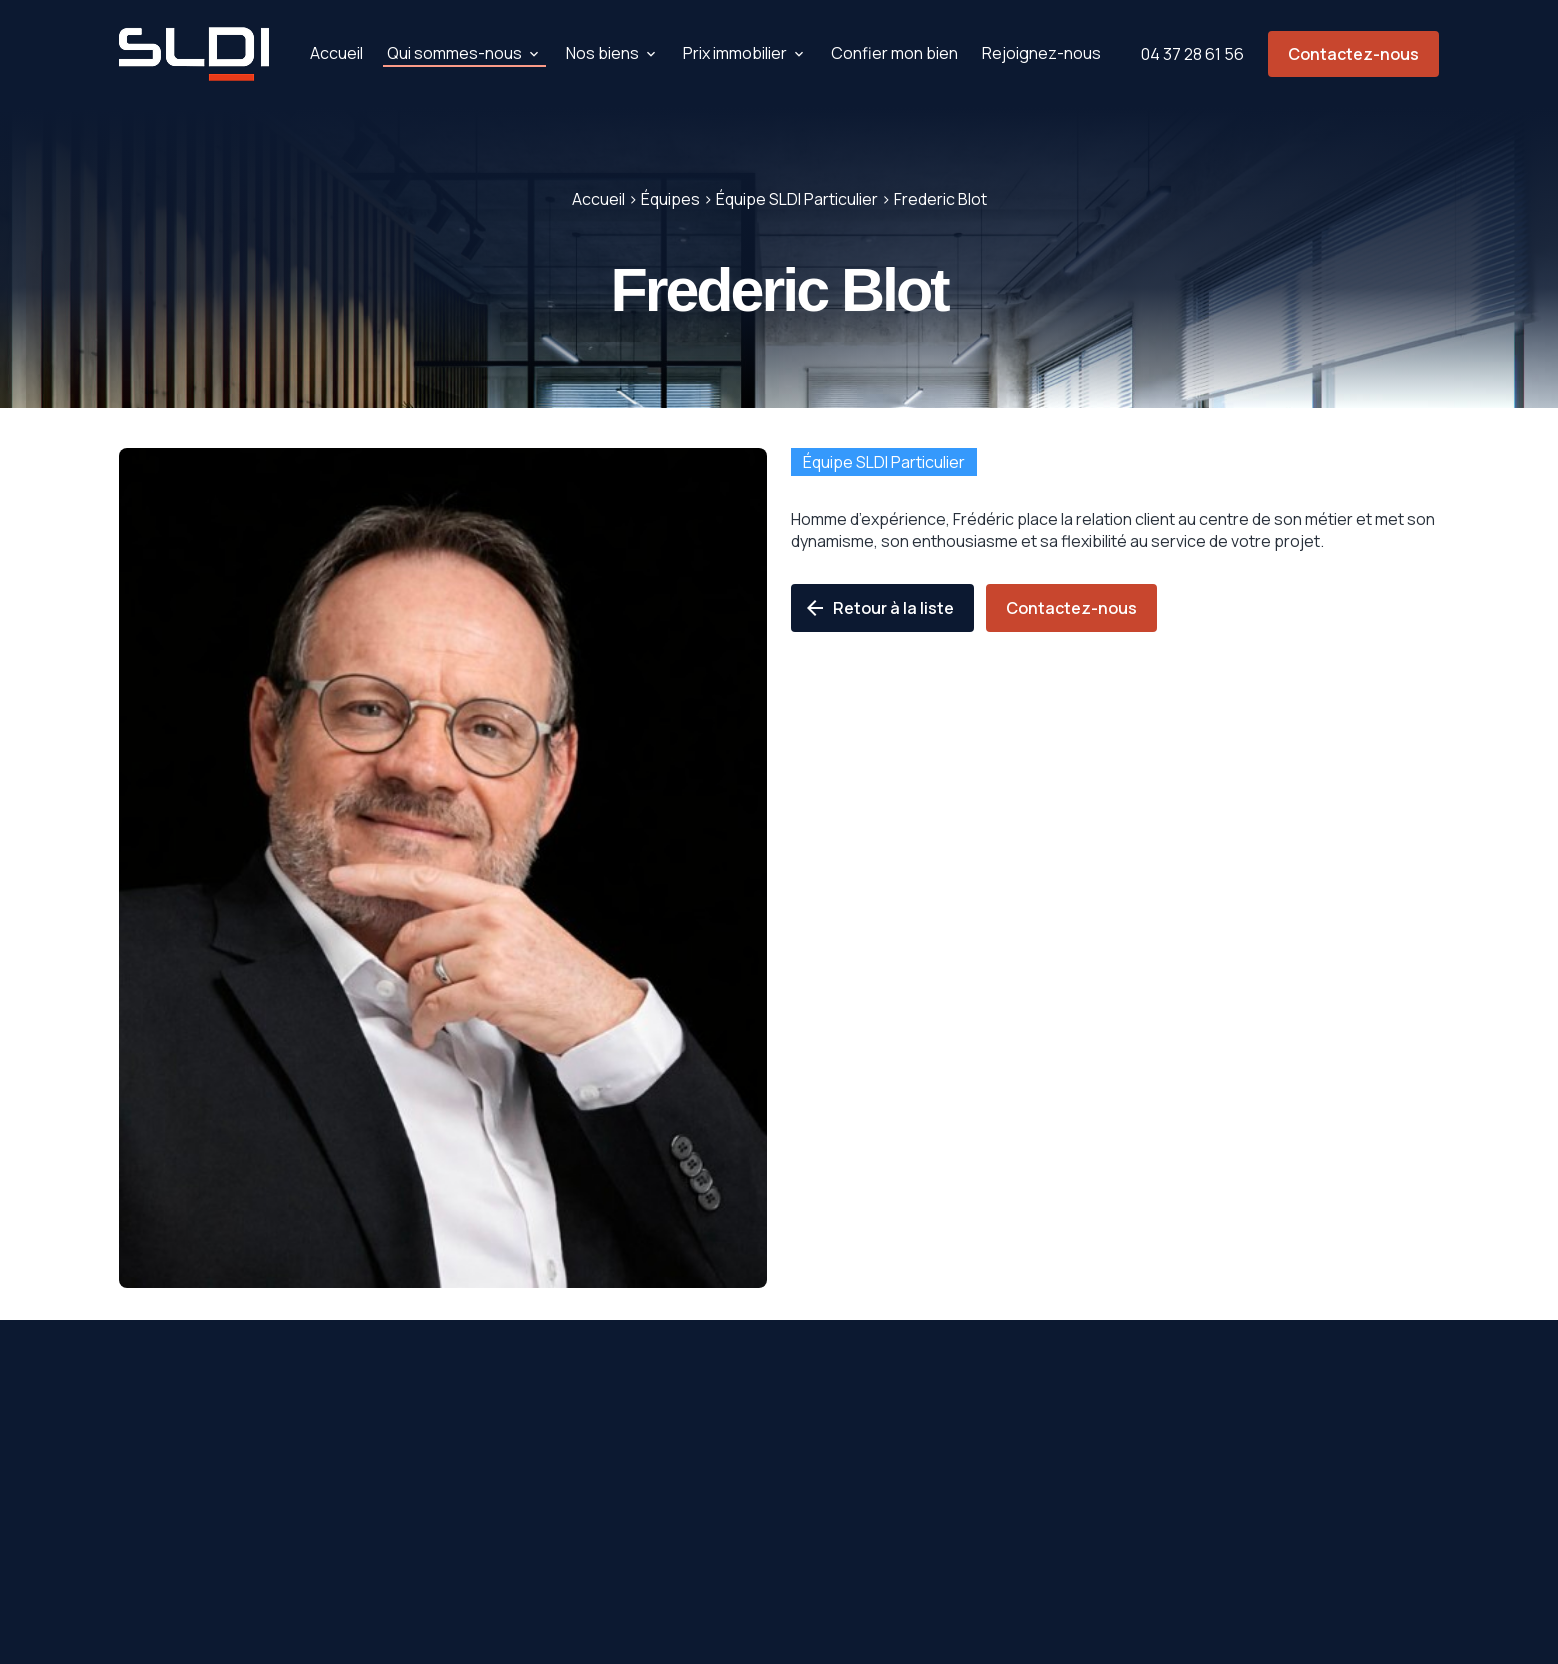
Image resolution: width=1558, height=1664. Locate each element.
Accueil (336, 53)
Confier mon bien (894, 53)
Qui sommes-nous (454, 53)
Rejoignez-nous (1041, 53)
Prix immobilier (735, 53)
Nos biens (602, 53)
